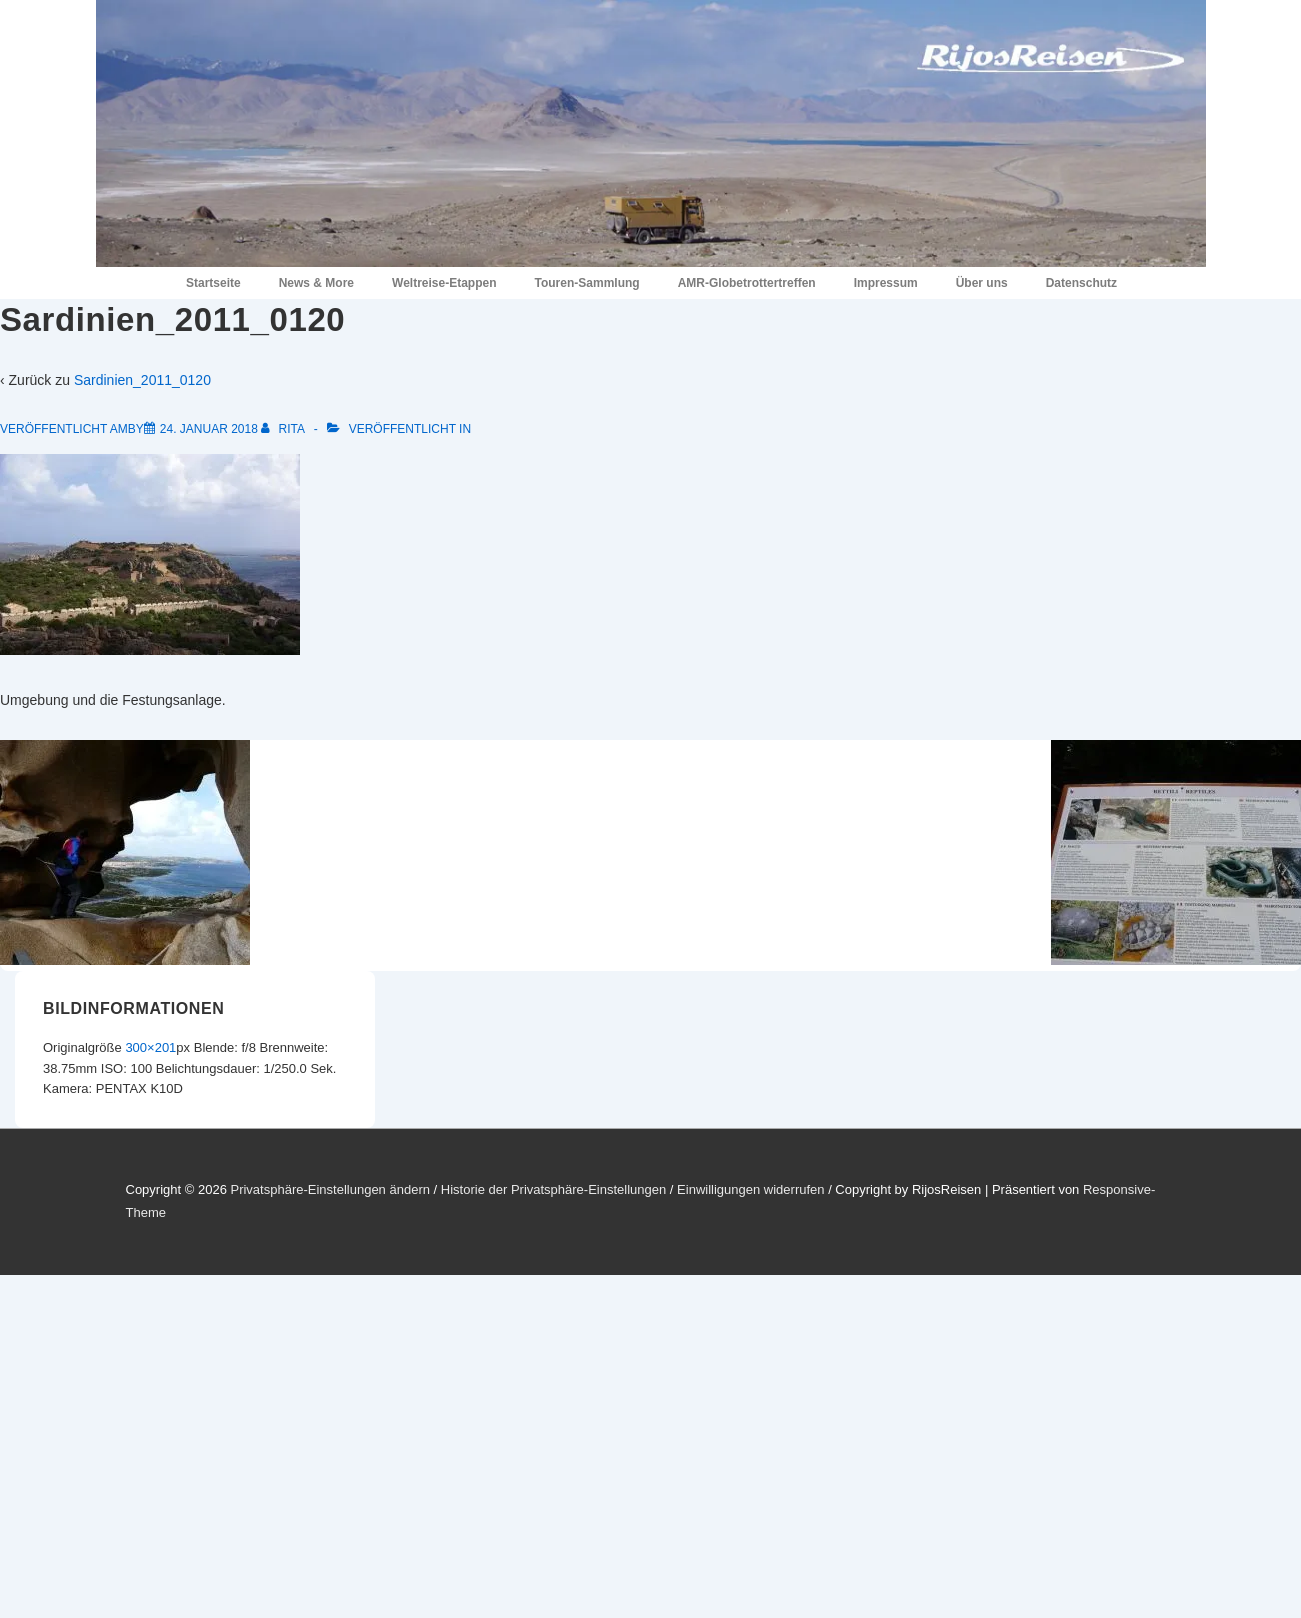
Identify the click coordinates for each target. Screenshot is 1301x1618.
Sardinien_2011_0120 (142, 380)
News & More (316, 283)
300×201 (150, 1047)
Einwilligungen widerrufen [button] (750, 1189)
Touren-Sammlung (587, 283)
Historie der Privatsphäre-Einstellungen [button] (553, 1189)
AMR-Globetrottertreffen (747, 283)
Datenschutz (1081, 283)
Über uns (982, 283)
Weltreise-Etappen (444, 283)
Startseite (213, 283)
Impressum (886, 283)
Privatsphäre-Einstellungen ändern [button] (329, 1189)
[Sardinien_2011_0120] (209, 429)
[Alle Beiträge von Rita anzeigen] (284, 429)
